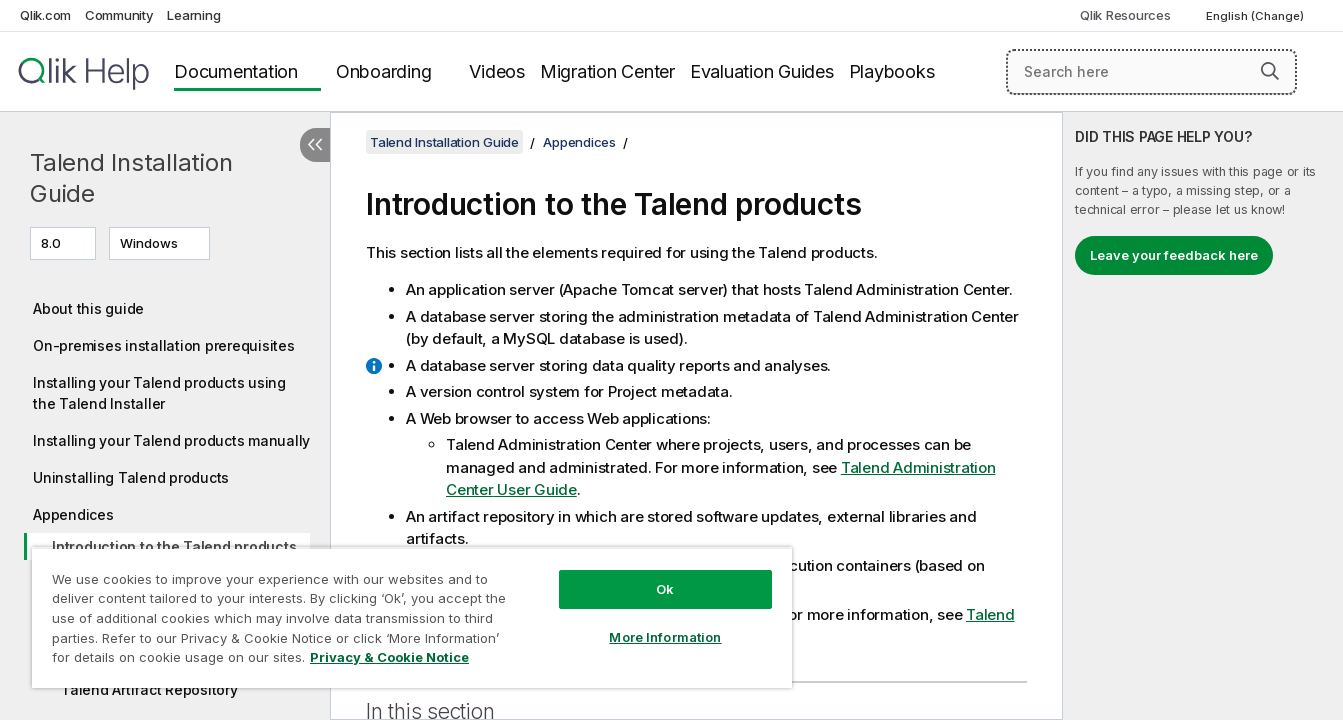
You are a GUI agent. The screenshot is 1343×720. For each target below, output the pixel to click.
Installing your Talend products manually (171, 440)
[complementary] (1203, 416)
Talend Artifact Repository (149, 689)
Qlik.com (45, 15)
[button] (1270, 71)
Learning (193, 15)
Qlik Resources (1125, 15)
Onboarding (384, 71)
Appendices (73, 514)
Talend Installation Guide (131, 178)
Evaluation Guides (762, 71)
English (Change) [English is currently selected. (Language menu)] (1256, 16)
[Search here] (1151, 72)
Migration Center (607, 71)
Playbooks (892, 71)
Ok (665, 589)
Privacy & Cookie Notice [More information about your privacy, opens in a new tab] (389, 657)
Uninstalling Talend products (131, 477)
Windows (149, 243)
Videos (497, 71)
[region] (412, 617)
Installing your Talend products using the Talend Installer (159, 393)
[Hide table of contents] (315, 145)
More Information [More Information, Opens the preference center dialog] (665, 637)
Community (119, 15)
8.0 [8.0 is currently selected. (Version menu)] (52, 243)
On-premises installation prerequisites (164, 345)
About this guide (88, 308)
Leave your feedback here (1174, 255)
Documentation (236, 71)
